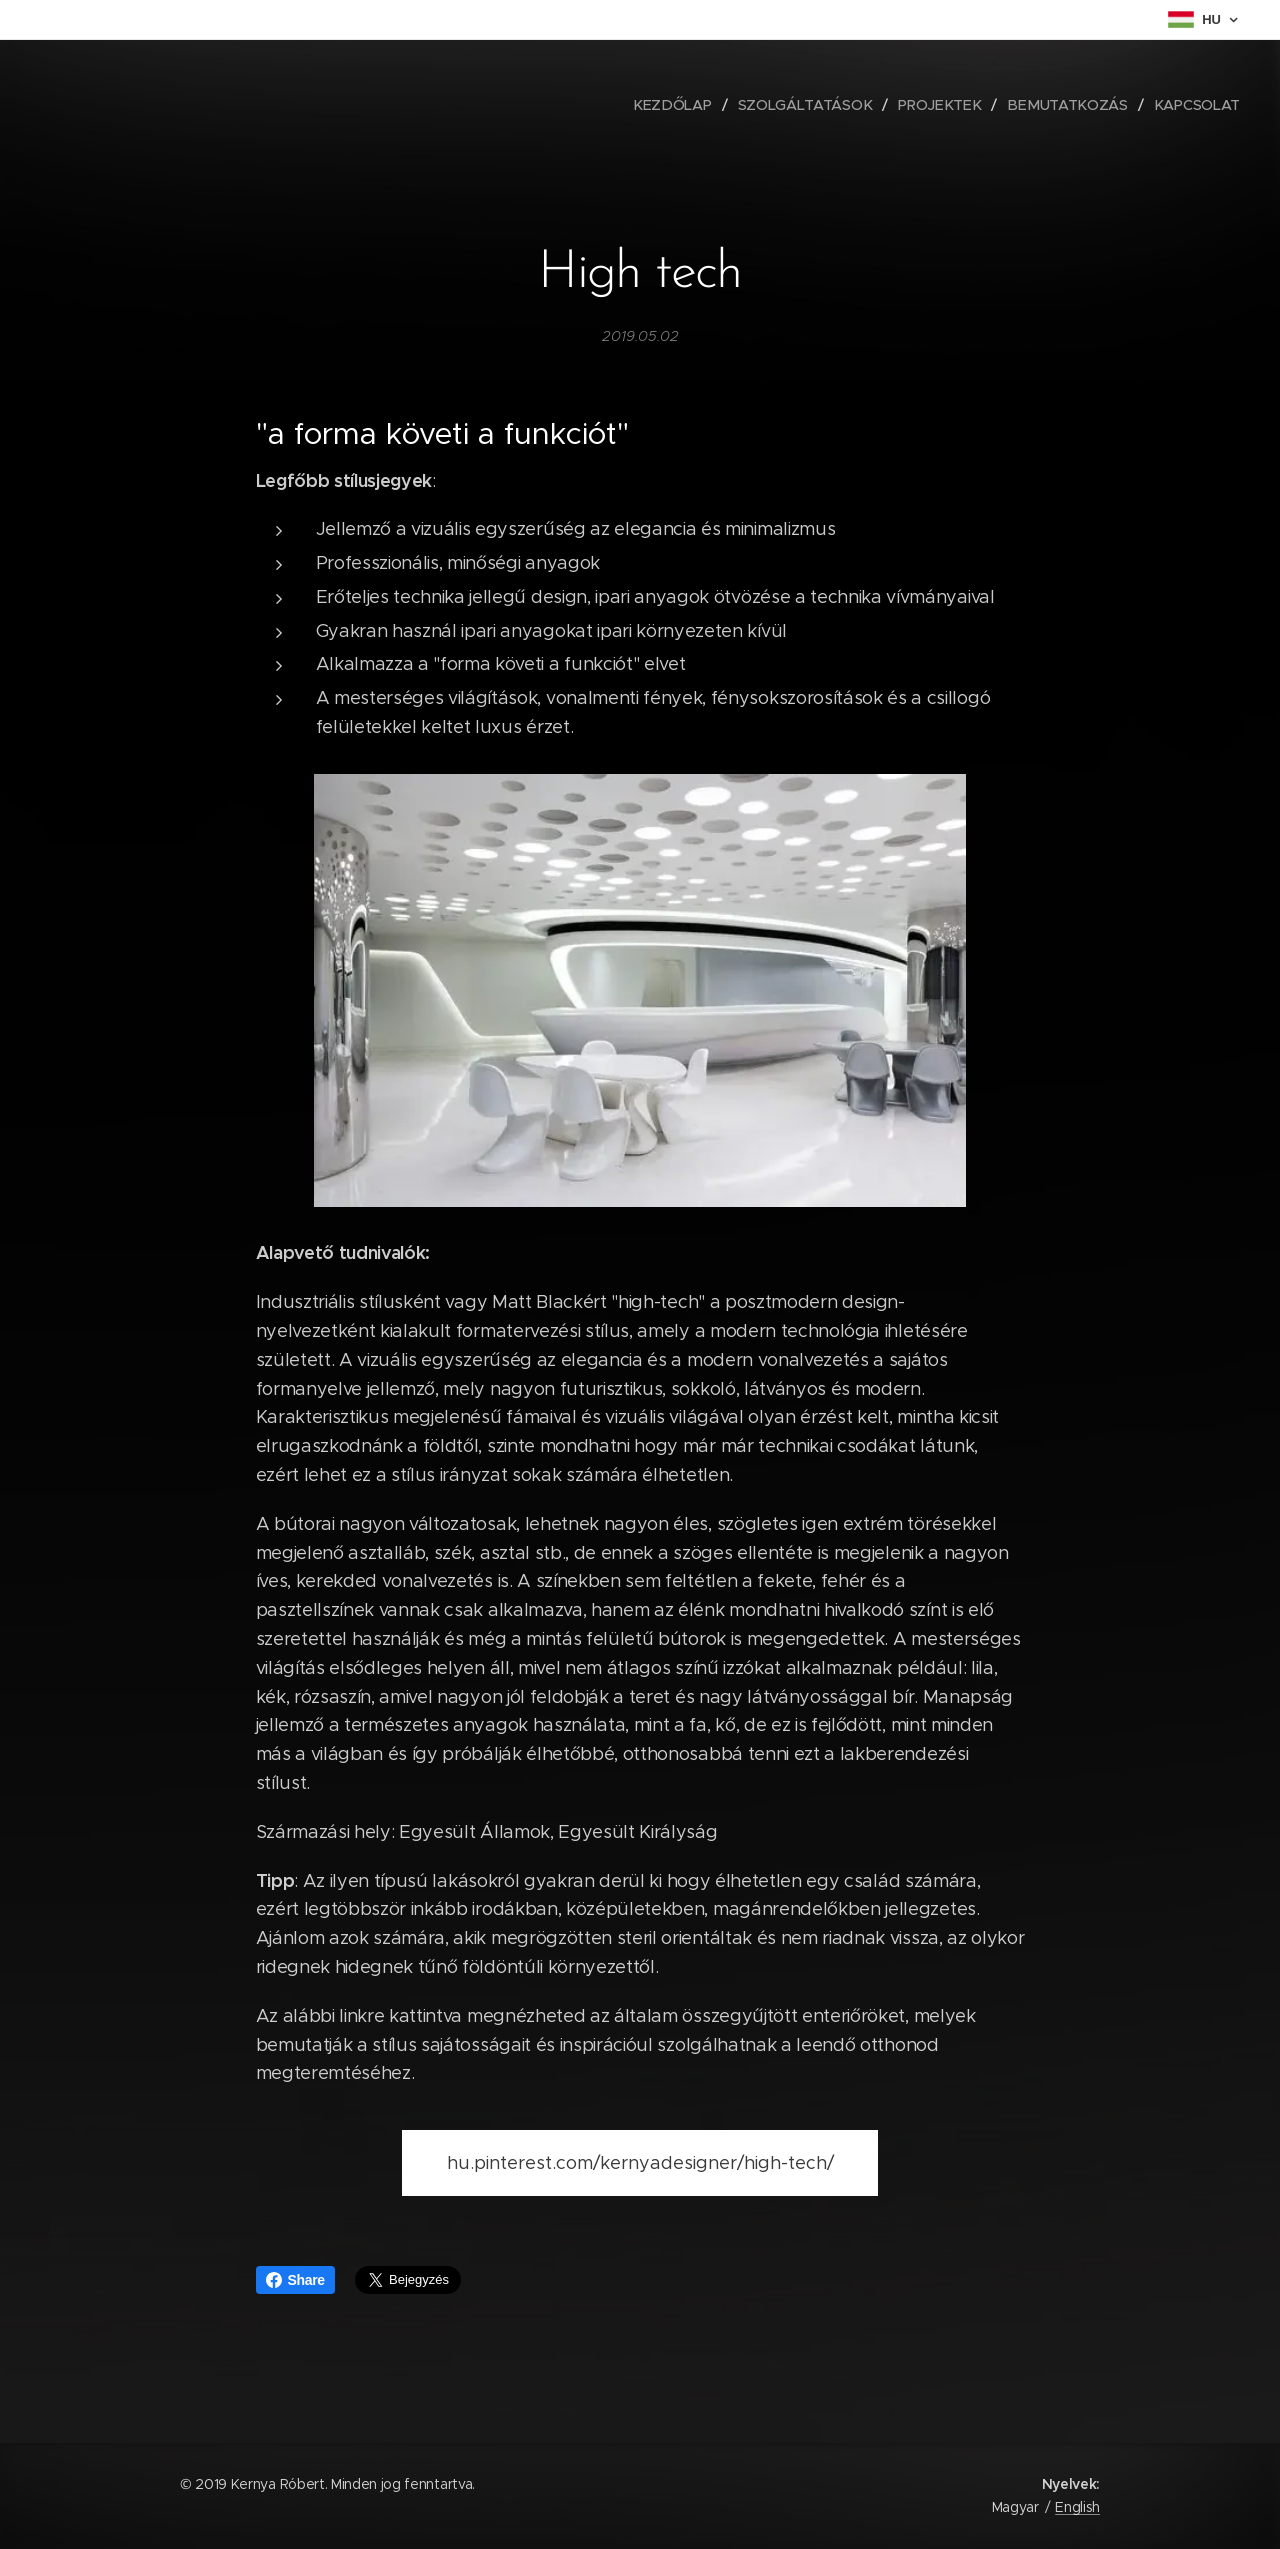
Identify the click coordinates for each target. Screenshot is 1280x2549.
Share (295, 2280)
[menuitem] (679, 105)
